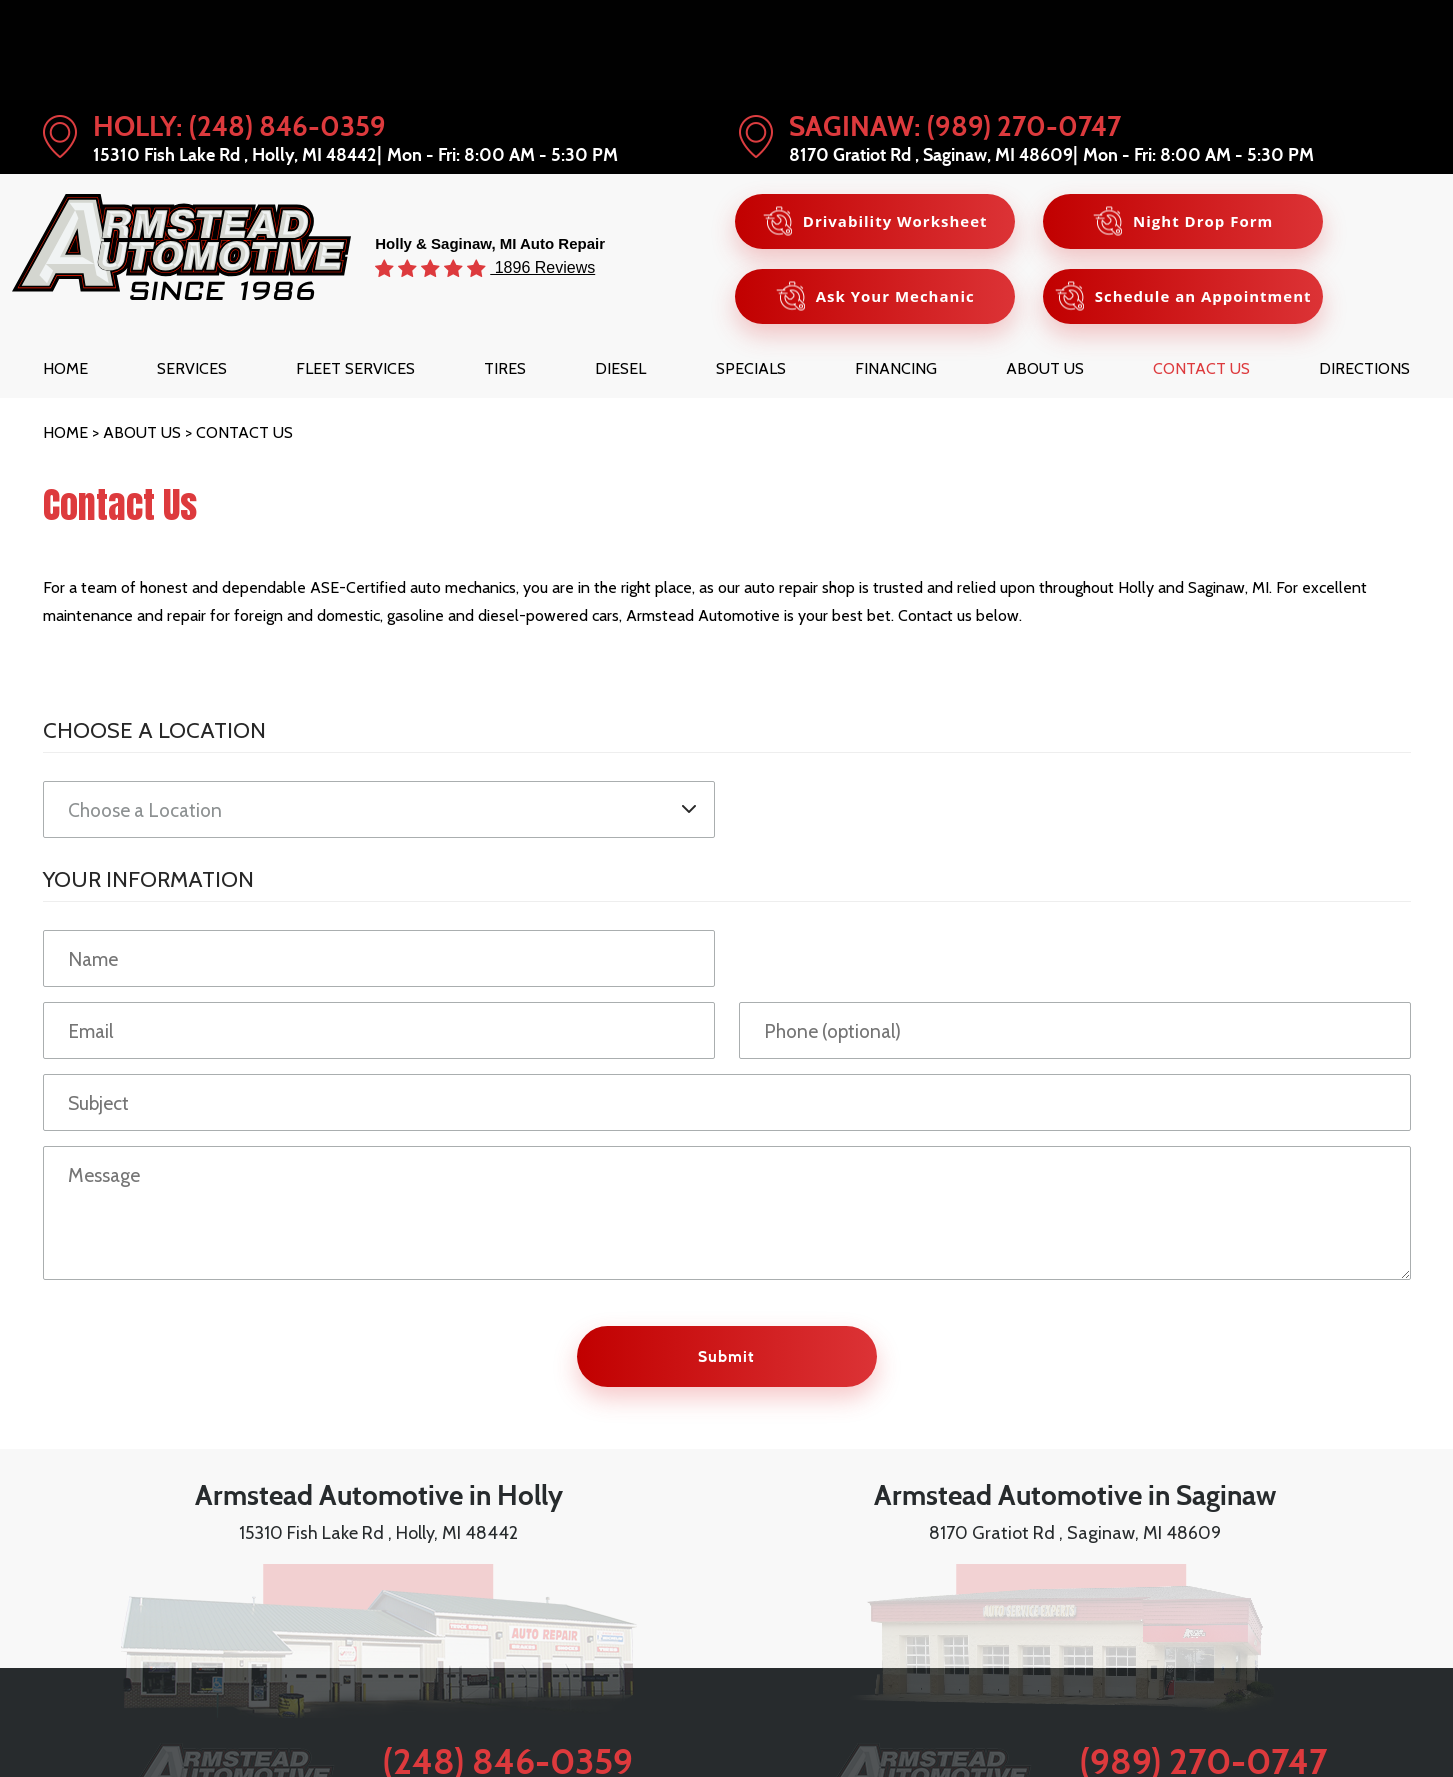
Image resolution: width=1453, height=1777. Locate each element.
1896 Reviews (542, 267)
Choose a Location (154, 730)
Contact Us (1201, 368)
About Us (1045, 368)
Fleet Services (355, 368)
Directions (1364, 368)
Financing (896, 368)
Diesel (620, 368)
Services (192, 368)
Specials (751, 368)
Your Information (148, 879)
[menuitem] (65, 368)
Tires (505, 368)
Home (65, 368)
